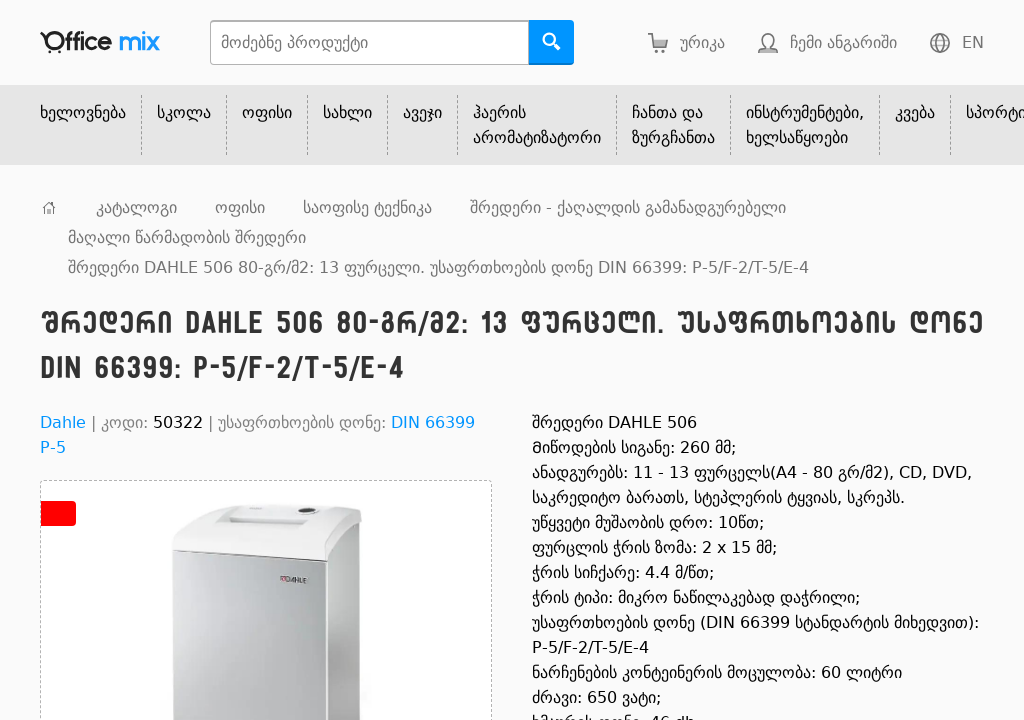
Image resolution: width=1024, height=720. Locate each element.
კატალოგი (136, 207)
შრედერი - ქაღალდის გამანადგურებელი (628, 207)
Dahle (63, 422)
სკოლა (184, 112)
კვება (915, 112)
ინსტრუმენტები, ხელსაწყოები (805, 125)
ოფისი (267, 112)
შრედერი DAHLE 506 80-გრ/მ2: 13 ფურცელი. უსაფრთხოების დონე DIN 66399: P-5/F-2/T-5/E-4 (438, 267)
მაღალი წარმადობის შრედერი (187, 237)
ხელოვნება (83, 112)
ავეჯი (422, 112)
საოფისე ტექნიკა (367, 207)
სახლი (347, 112)
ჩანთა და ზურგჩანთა (673, 125)
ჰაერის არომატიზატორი (537, 125)
